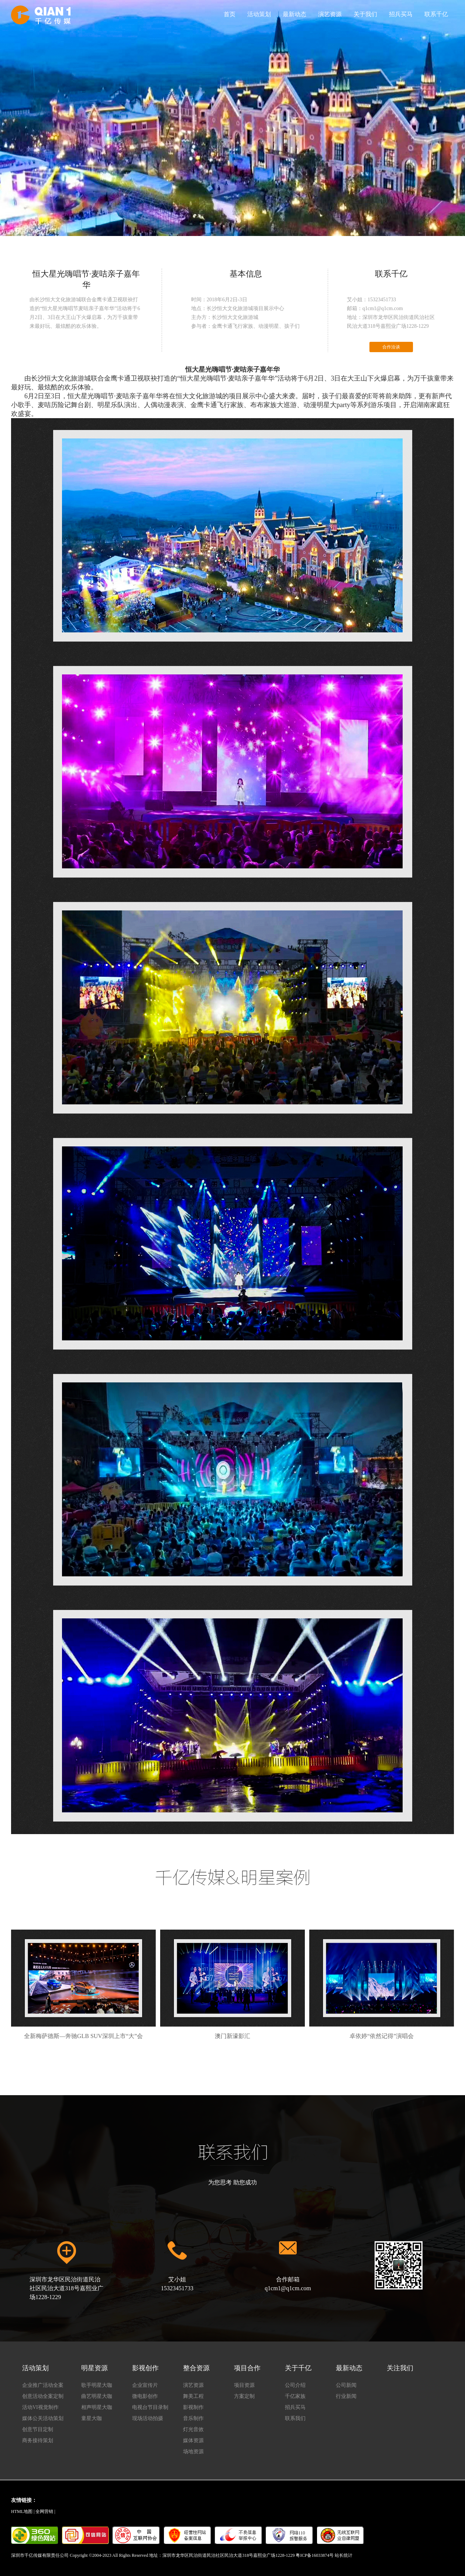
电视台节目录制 (150, 2407)
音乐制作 (193, 2418)
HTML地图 (21, 2511)
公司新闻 (346, 2385)
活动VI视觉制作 (40, 2407)
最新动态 (294, 14)
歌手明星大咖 (96, 2385)
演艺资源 (330, 14)
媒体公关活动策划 (42, 2418)
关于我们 (365, 14)
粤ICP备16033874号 (315, 2555)
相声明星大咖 (96, 2407)
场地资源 (193, 2451)
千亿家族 (295, 2396)
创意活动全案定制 (42, 2396)
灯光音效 (193, 2429)
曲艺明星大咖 (96, 2396)
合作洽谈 (391, 347)
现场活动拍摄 (147, 2418)
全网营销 (44, 2511)
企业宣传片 (145, 2385)
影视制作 (193, 2407)
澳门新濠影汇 (232, 1984)
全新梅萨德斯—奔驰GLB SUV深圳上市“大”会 (83, 1984)
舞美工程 (193, 2396)
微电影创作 (145, 2396)
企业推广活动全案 (42, 2385)
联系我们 (295, 2418)
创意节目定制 (37, 2429)
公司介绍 (295, 2385)
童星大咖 (91, 2418)
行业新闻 (346, 2396)
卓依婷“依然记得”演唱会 (381, 1984)
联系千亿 (436, 14)
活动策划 (259, 14)
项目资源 (244, 2385)
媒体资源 (193, 2440)
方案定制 (244, 2396)
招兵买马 (401, 14)
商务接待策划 (37, 2440)
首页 (229, 14)
